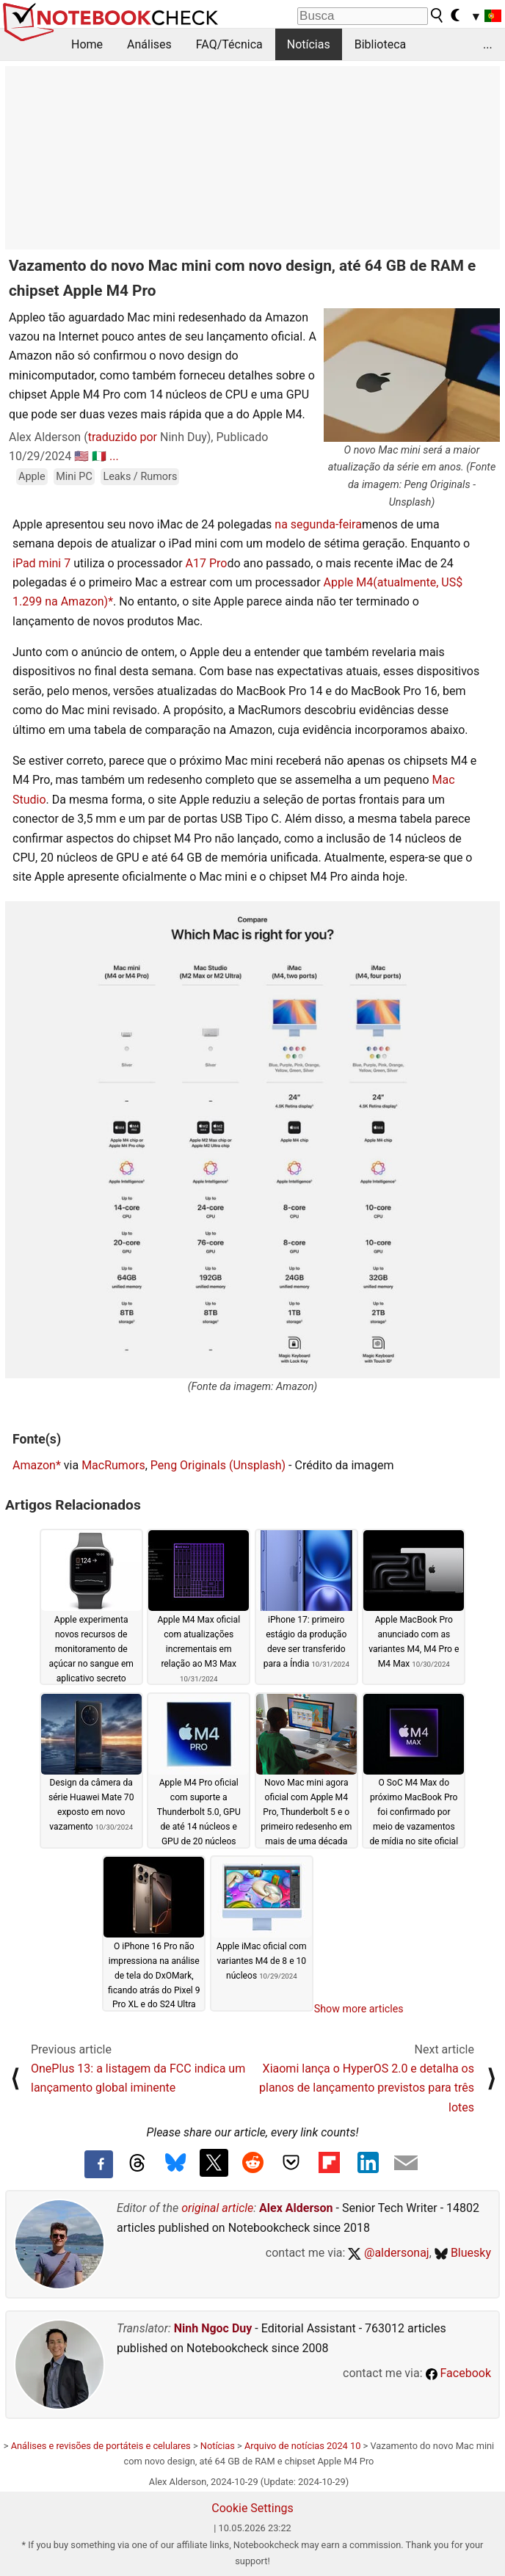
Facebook (458, 2373)
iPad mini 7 (41, 563)
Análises (149, 44)
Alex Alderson (296, 2208)
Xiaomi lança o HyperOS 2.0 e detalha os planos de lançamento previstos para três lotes (366, 2088)
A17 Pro (207, 563)
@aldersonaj (388, 2253)
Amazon (34, 1465)
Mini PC (74, 476)
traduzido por (122, 437)
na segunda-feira (318, 524)
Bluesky (463, 2253)
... (488, 44)
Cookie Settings (252, 2508)
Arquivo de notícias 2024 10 (302, 2445)
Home (87, 44)
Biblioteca (381, 44)
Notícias (308, 44)
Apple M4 (349, 582)
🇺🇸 (81, 456)
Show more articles (359, 2009)
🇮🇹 (99, 456)
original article (217, 2208)
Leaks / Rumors (140, 476)
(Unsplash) (257, 1465)
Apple (32, 476)
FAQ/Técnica (229, 44)
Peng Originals (188, 1465)
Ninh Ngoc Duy (213, 2328)
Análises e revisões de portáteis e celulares (101, 2445)
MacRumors (113, 1465)
